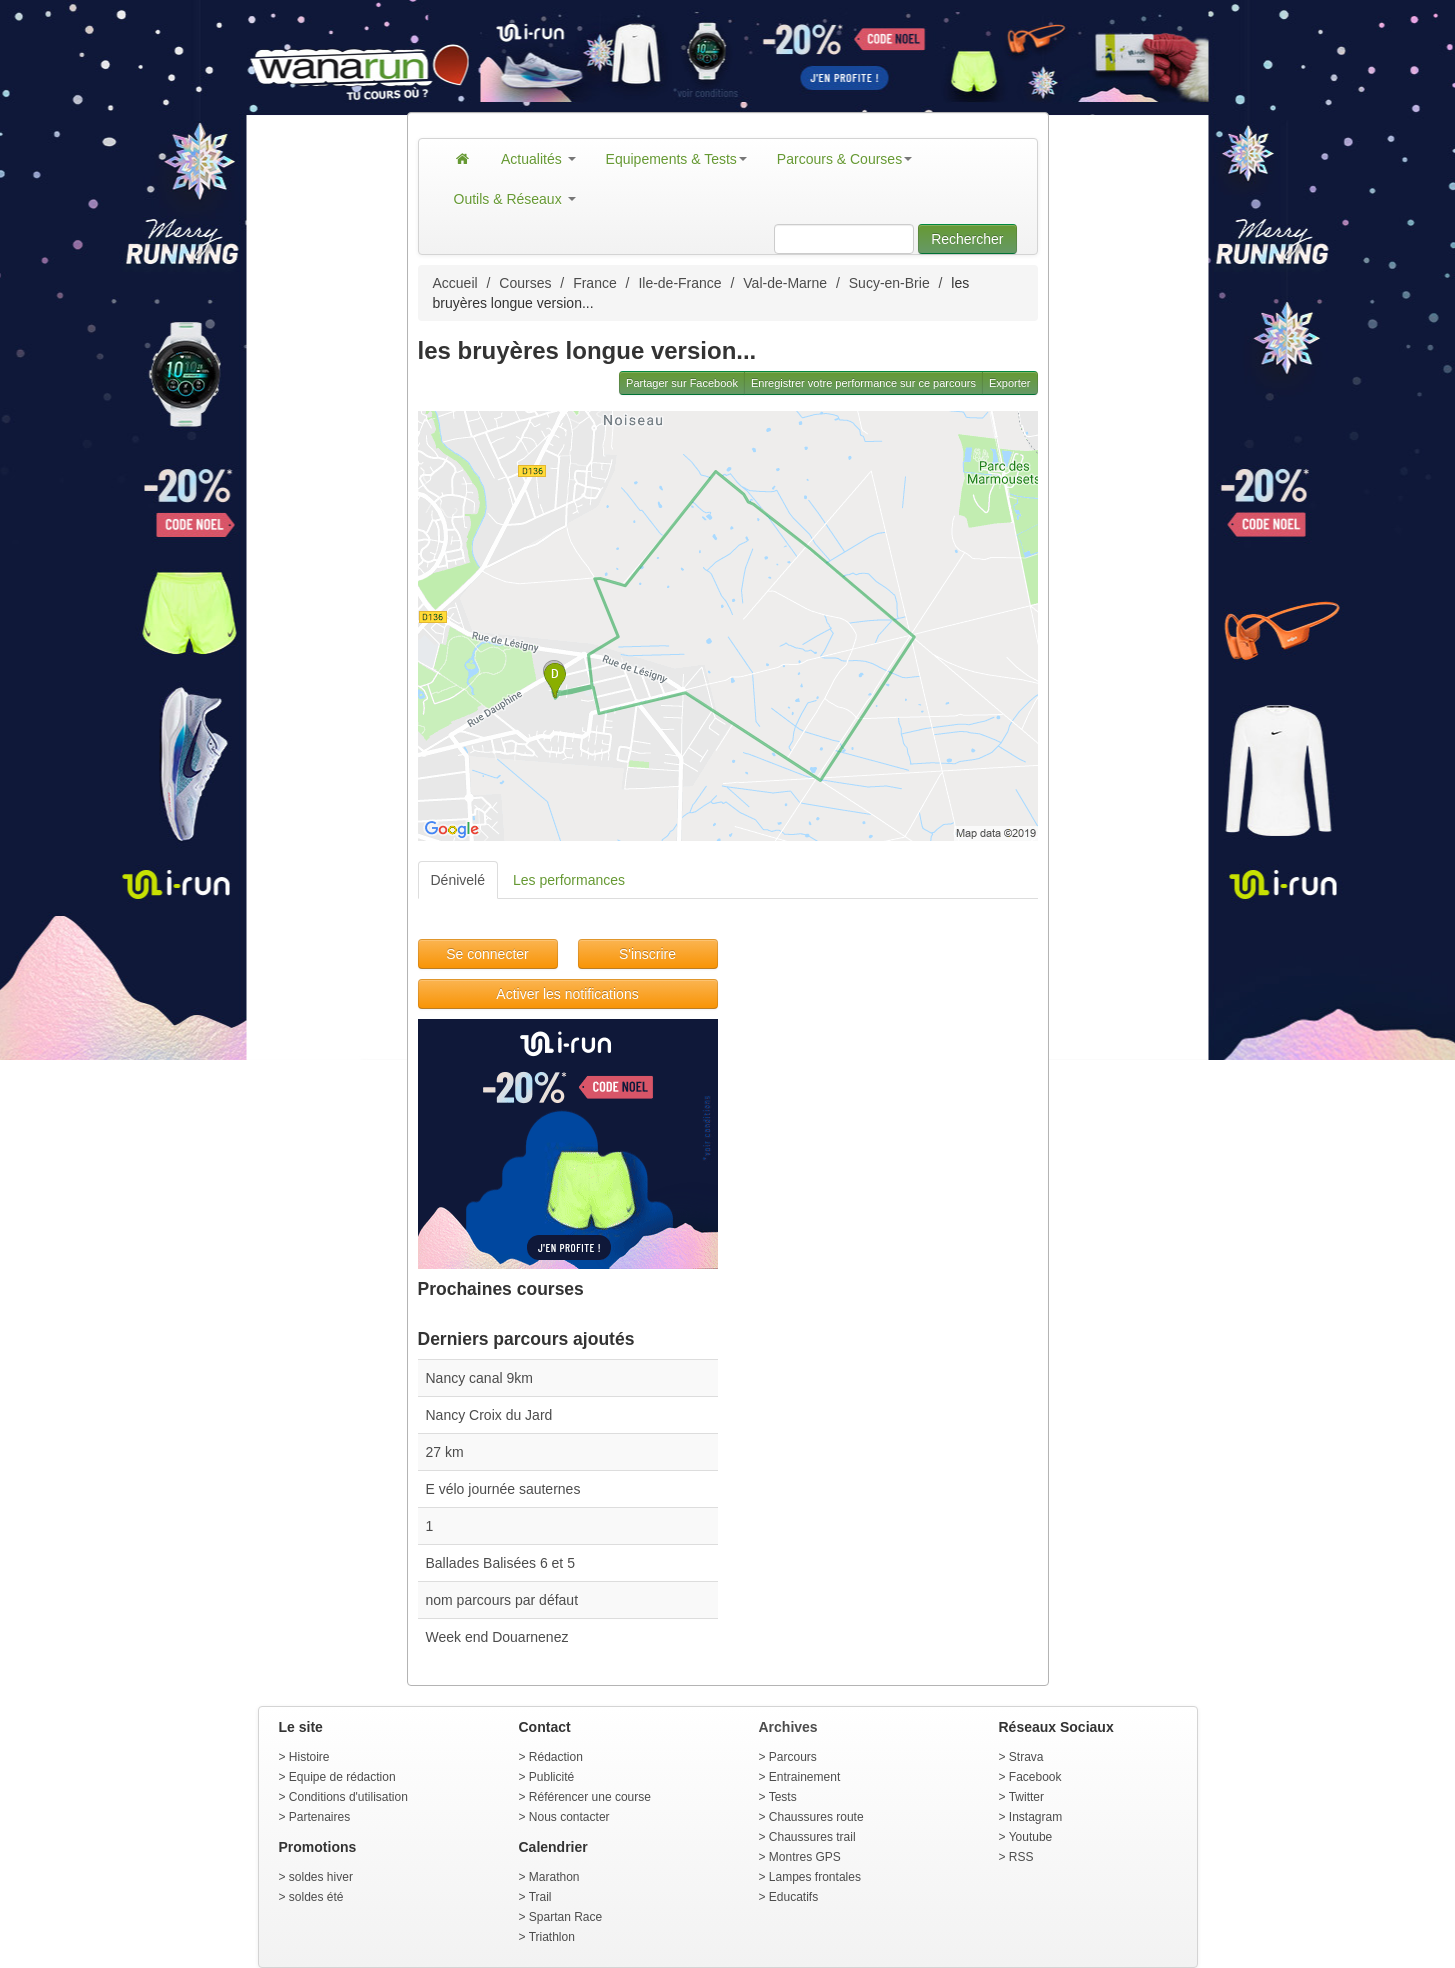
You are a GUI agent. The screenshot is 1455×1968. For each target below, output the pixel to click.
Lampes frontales (815, 1877)
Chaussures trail (812, 1837)
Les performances (569, 880)
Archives (788, 1727)
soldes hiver (321, 1877)
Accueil (455, 283)
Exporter (1010, 383)
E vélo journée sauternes (503, 1489)
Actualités (538, 159)
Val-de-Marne (785, 283)
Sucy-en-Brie (889, 283)
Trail (540, 1897)
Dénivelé (458, 880)
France (595, 283)
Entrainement (804, 1777)
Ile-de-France (679, 283)
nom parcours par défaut (502, 1600)
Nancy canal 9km (479, 1378)
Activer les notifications (567, 994)
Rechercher (967, 239)
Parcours (793, 1757)
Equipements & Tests (676, 159)
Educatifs (793, 1897)
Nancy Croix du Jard (489, 1415)
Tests (783, 1797)
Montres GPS (805, 1857)
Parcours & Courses (844, 159)
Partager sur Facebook (682, 383)
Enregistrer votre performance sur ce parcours (863, 383)
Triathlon (552, 1937)
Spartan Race (565, 1917)
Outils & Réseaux (515, 199)
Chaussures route (816, 1817)
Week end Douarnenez (497, 1637)
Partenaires (319, 1817)
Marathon (554, 1877)
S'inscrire (647, 954)
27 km (445, 1452)
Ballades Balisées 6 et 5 (500, 1563)
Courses (525, 283)
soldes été (316, 1897)
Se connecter (487, 954)
